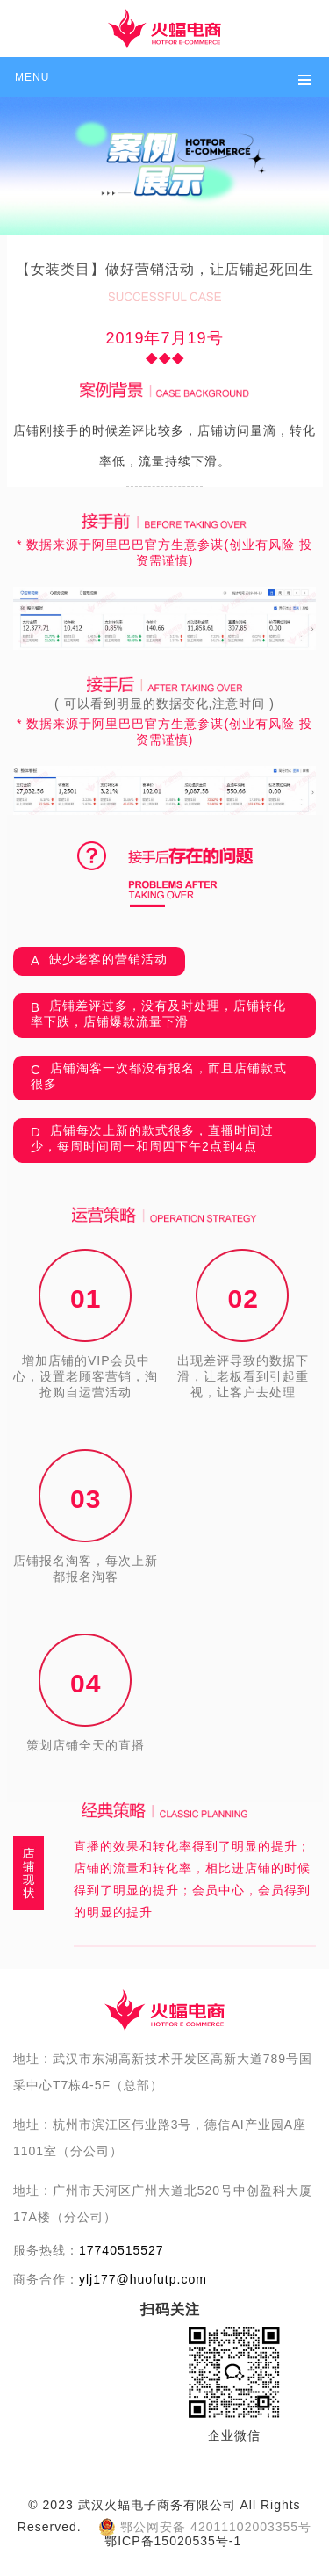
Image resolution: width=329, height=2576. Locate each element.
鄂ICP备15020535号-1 (172, 2541)
